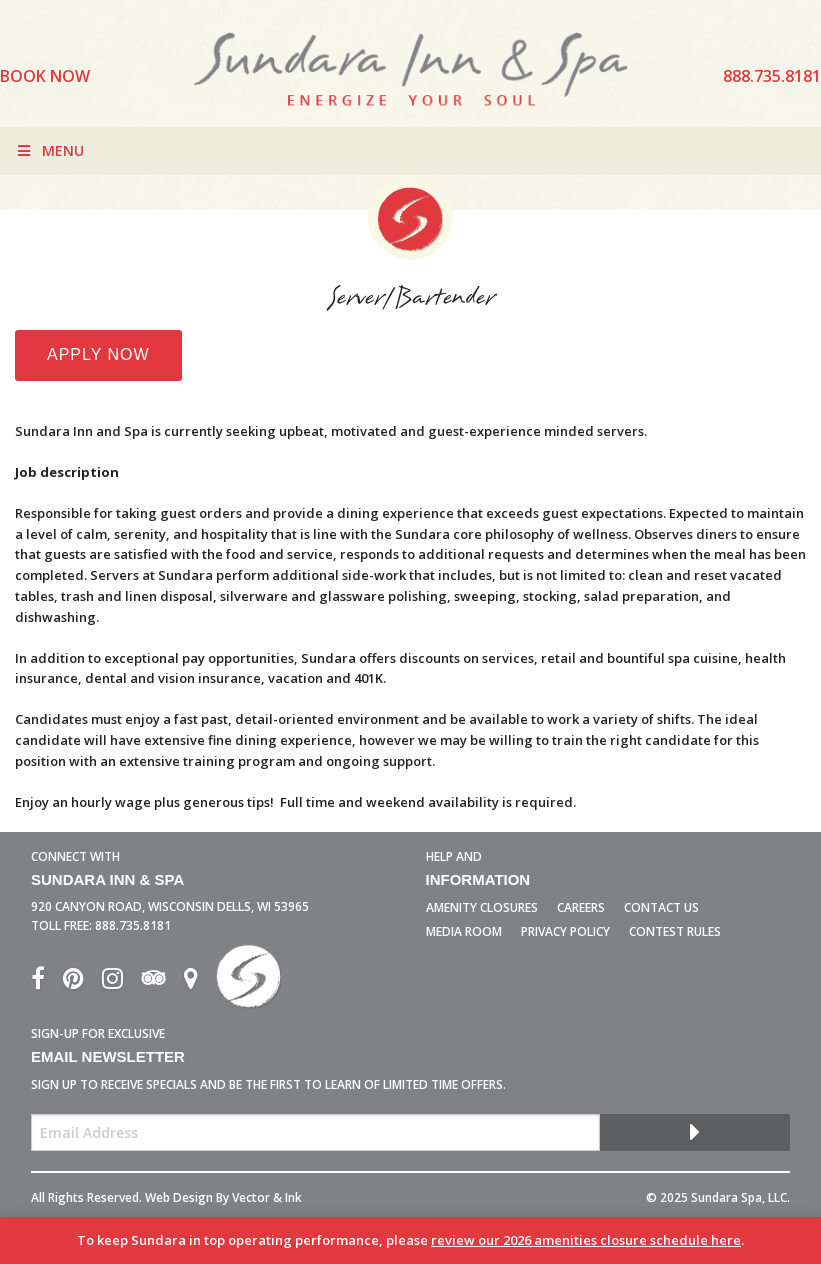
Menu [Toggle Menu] (49, 150)
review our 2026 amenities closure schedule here (586, 1240)
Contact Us (661, 907)
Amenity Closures (482, 907)
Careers (581, 907)
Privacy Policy (565, 931)
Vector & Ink (267, 1197)
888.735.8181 (133, 925)
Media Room (464, 931)
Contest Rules (675, 931)
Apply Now (98, 354)
